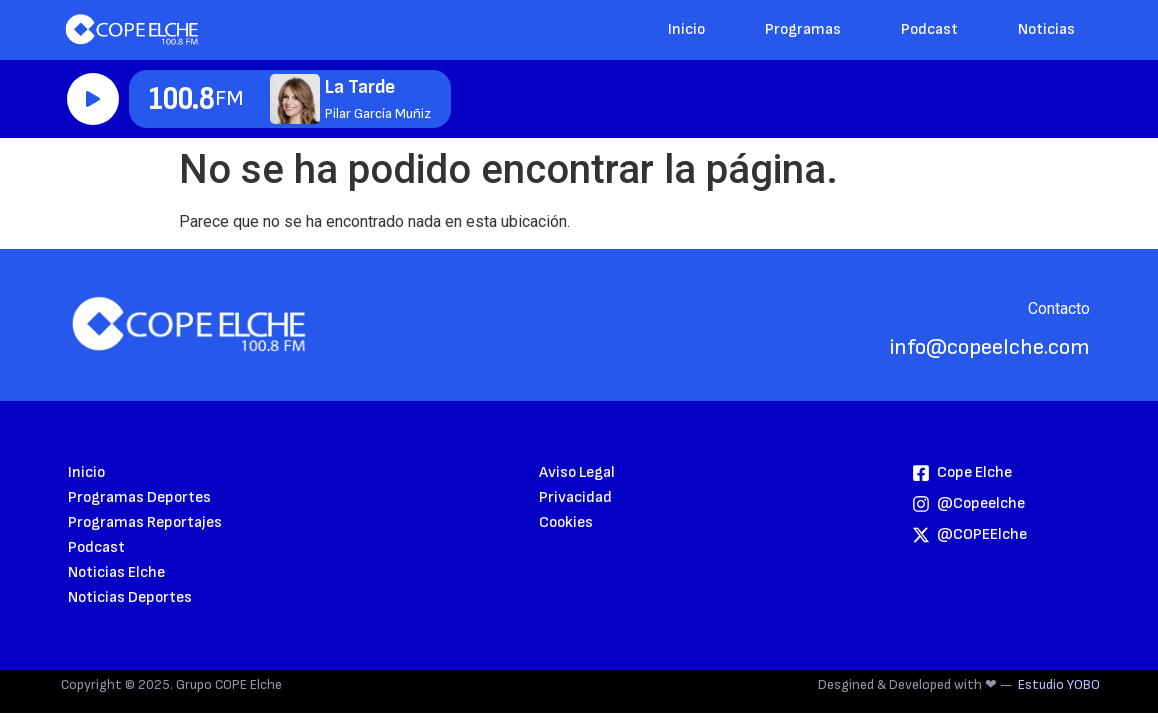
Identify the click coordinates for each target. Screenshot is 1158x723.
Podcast (929, 29)
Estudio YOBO (1059, 684)
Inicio (686, 29)
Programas (803, 29)
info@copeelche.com (990, 347)
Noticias (1046, 29)
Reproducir (93, 99)
